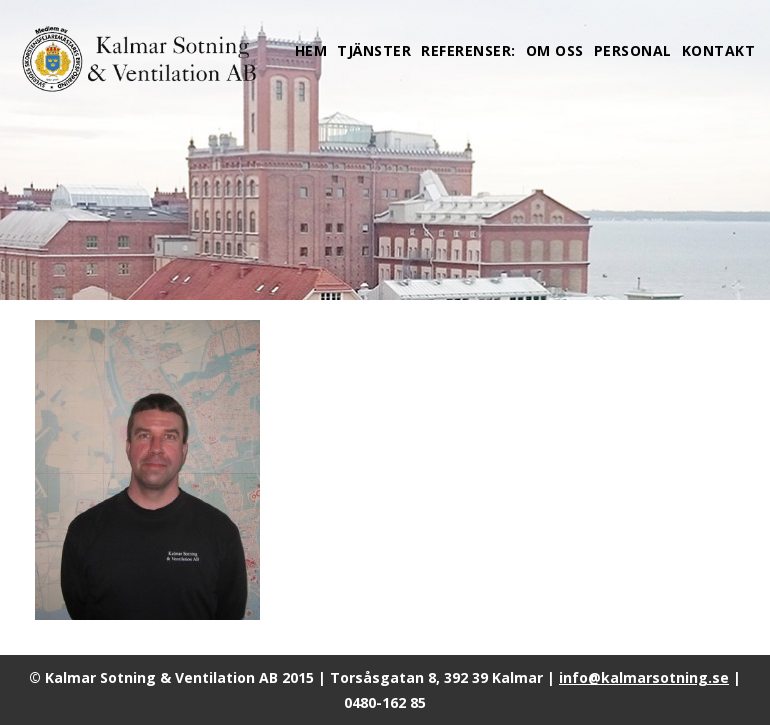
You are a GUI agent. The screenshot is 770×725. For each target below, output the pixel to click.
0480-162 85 (385, 702)
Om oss (555, 50)
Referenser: (468, 50)
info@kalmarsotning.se (644, 677)
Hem (311, 50)
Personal (633, 50)
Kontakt (719, 50)
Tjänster (374, 50)
